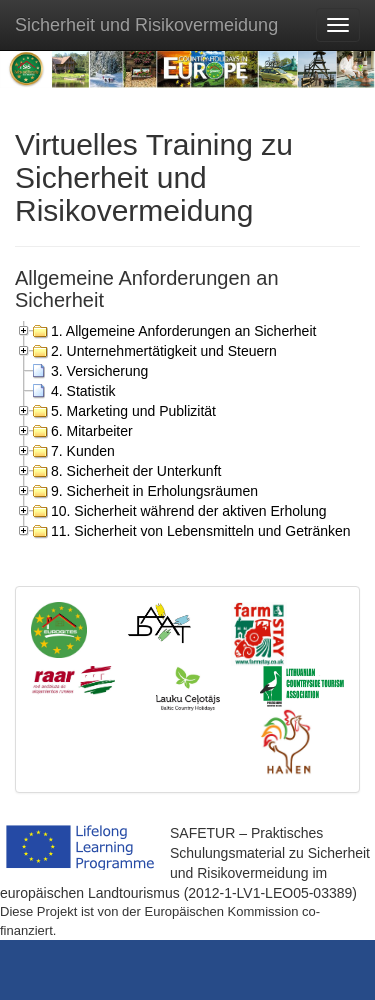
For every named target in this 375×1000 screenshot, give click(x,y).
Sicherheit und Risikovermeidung (146, 25)
